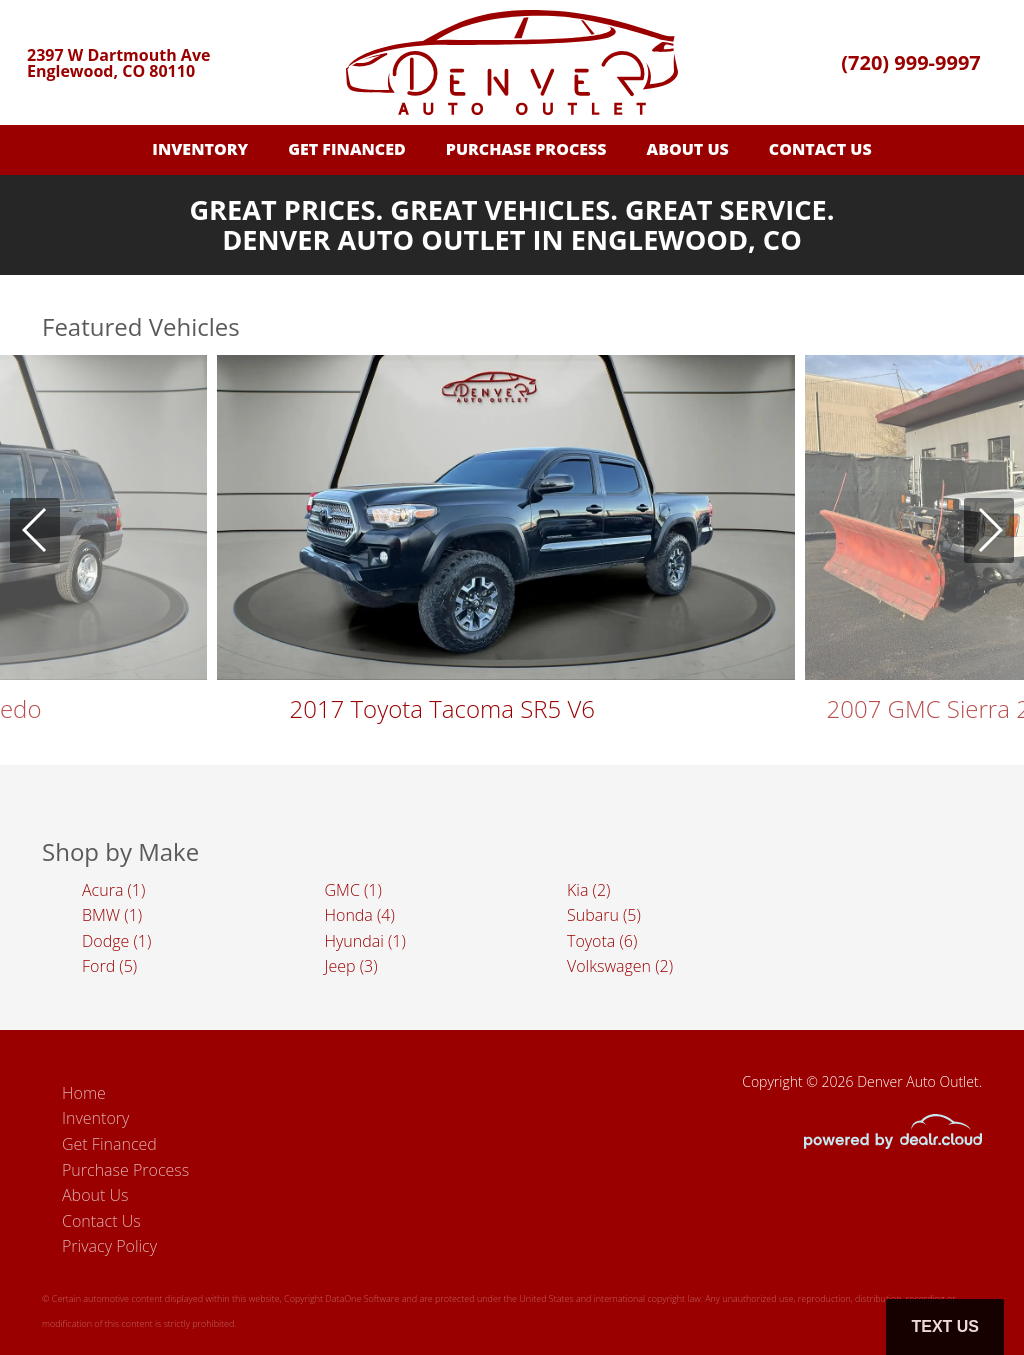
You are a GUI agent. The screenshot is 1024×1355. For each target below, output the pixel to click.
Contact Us (820, 149)
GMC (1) (353, 890)
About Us (688, 149)
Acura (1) (113, 890)
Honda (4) (360, 915)
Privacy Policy (109, 1246)
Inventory (200, 149)
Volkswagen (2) (620, 966)
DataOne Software (362, 1298)
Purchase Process (526, 149)
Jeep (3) (351, 966)
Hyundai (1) (365, 941)
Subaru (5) (604, 915)
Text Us (945, 1326)
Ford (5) (109, 966)
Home (84, 1093)
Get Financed (347, 149)
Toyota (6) (602, 941)
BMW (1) (112, 915)
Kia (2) (588, 890)
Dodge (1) (116, 941)
